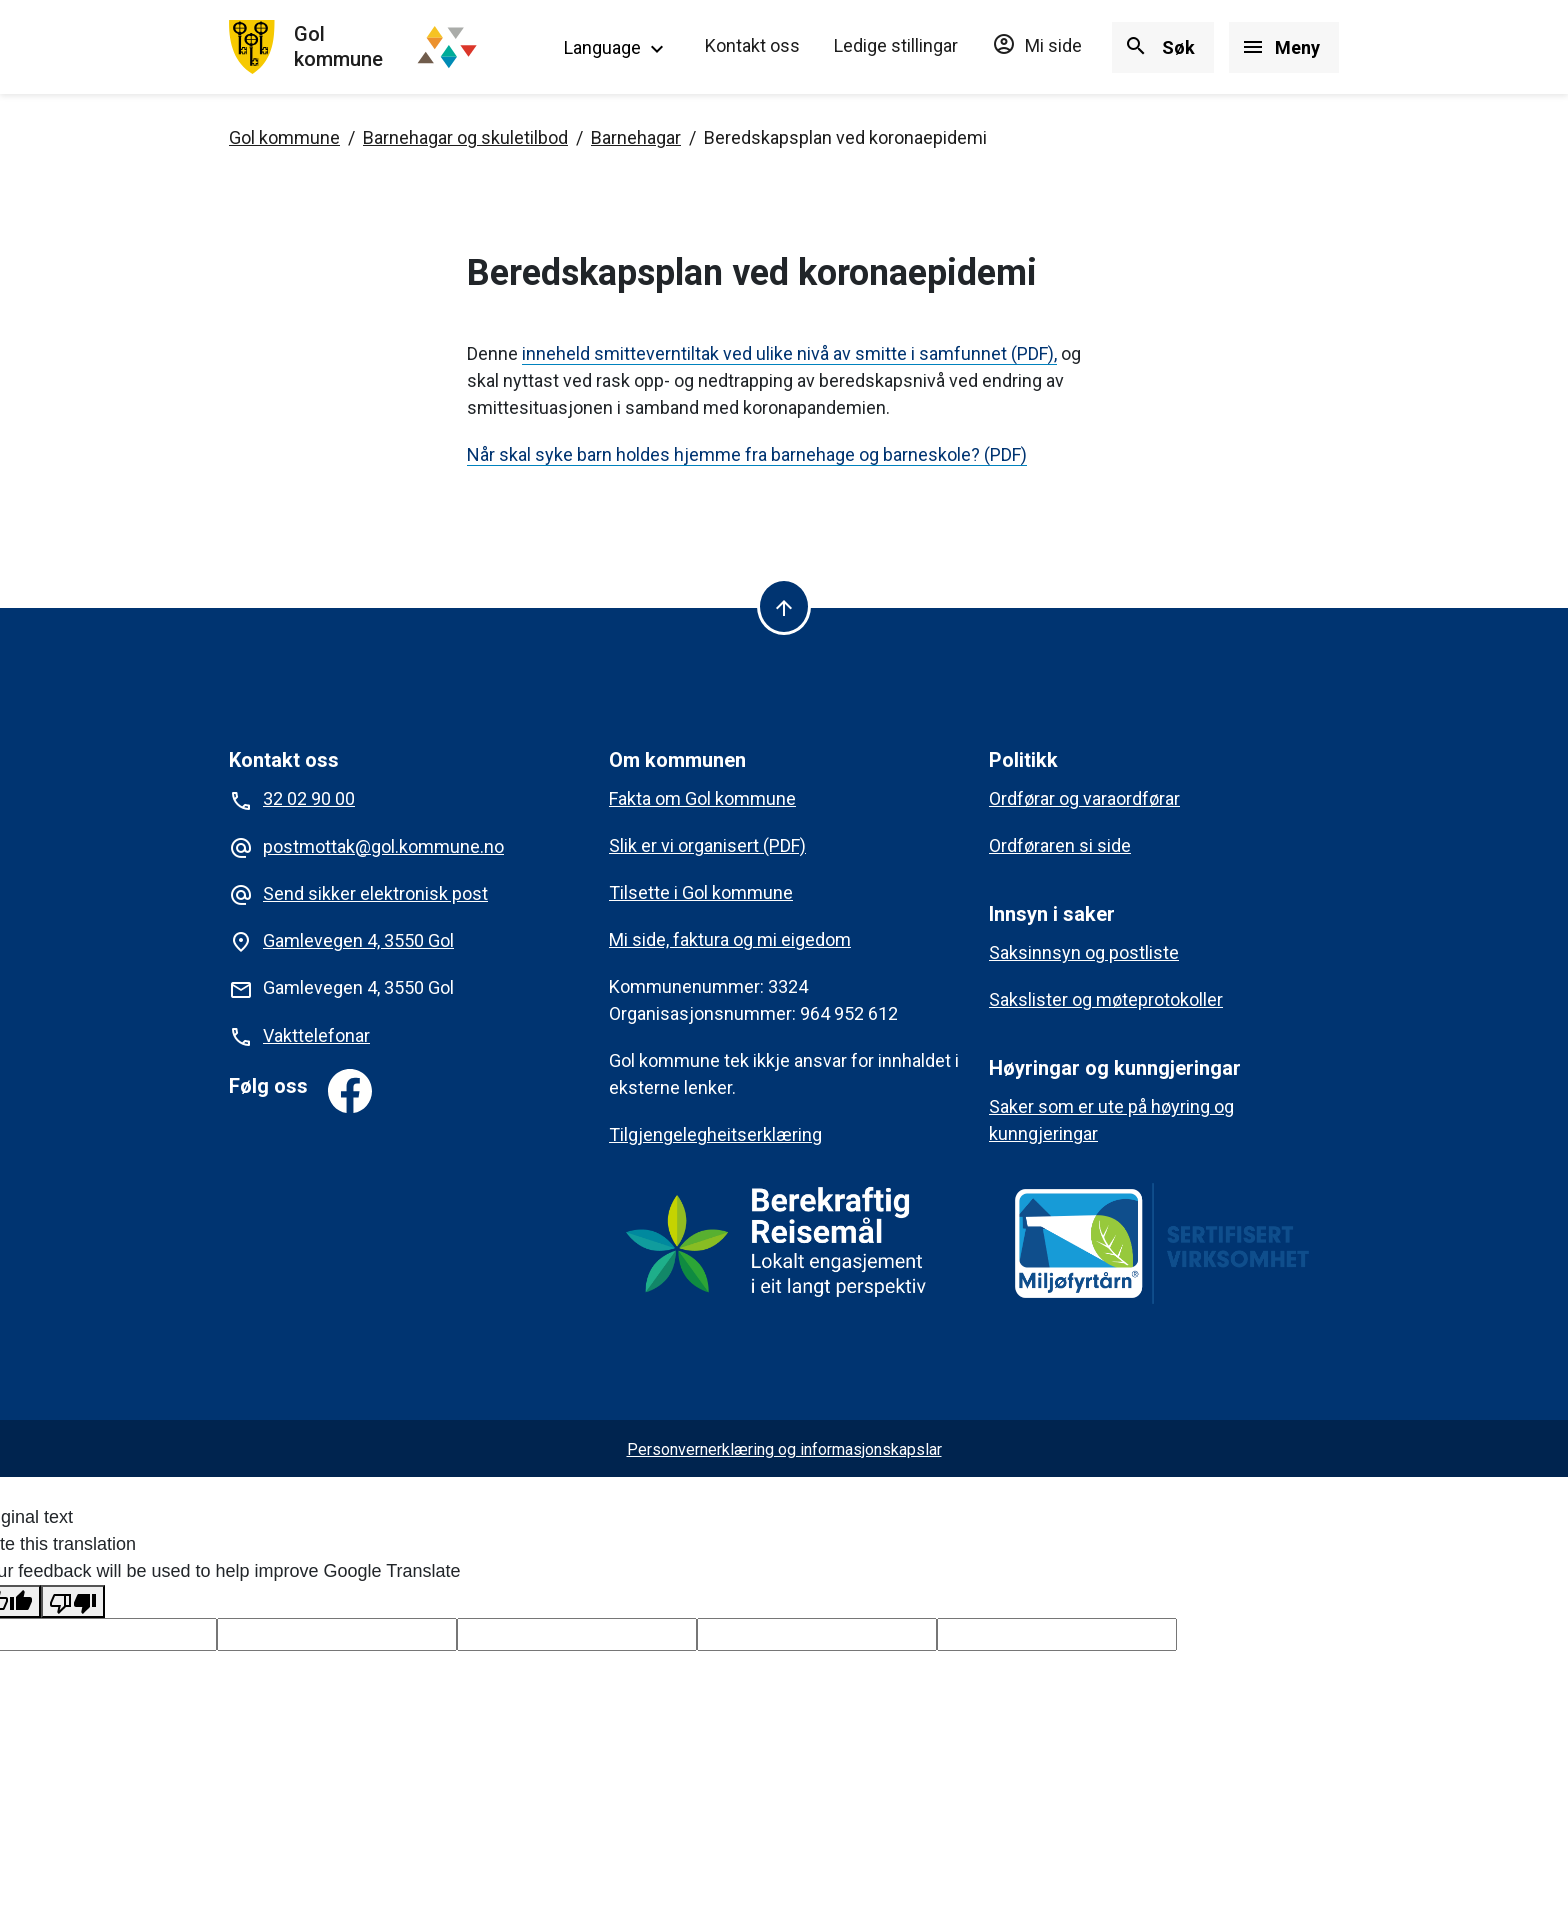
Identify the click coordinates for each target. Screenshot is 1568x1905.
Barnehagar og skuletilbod (465, 137)
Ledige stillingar (896, 45)
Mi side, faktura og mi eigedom (730, 939)
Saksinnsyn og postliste (1084, 952)
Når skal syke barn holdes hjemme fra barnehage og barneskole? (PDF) (747, 454)
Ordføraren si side (1060, 845)
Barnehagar (636, 137)
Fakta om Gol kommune (702, 798)
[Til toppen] (784, 606)
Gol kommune (284, 137)
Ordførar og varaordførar (1084, 798)
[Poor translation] (73, 1601)
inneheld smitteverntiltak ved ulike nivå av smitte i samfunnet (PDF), (789, 353)
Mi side (1037, 45)
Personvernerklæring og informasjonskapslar (784, 1449)
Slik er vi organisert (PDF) (707, 845)
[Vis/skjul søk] (1163, 47)
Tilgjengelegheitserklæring (715, 1134)
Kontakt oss (752, 45)
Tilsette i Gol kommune (701, 892)
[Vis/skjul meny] (1284, 47)
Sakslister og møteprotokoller (1106, 999)
